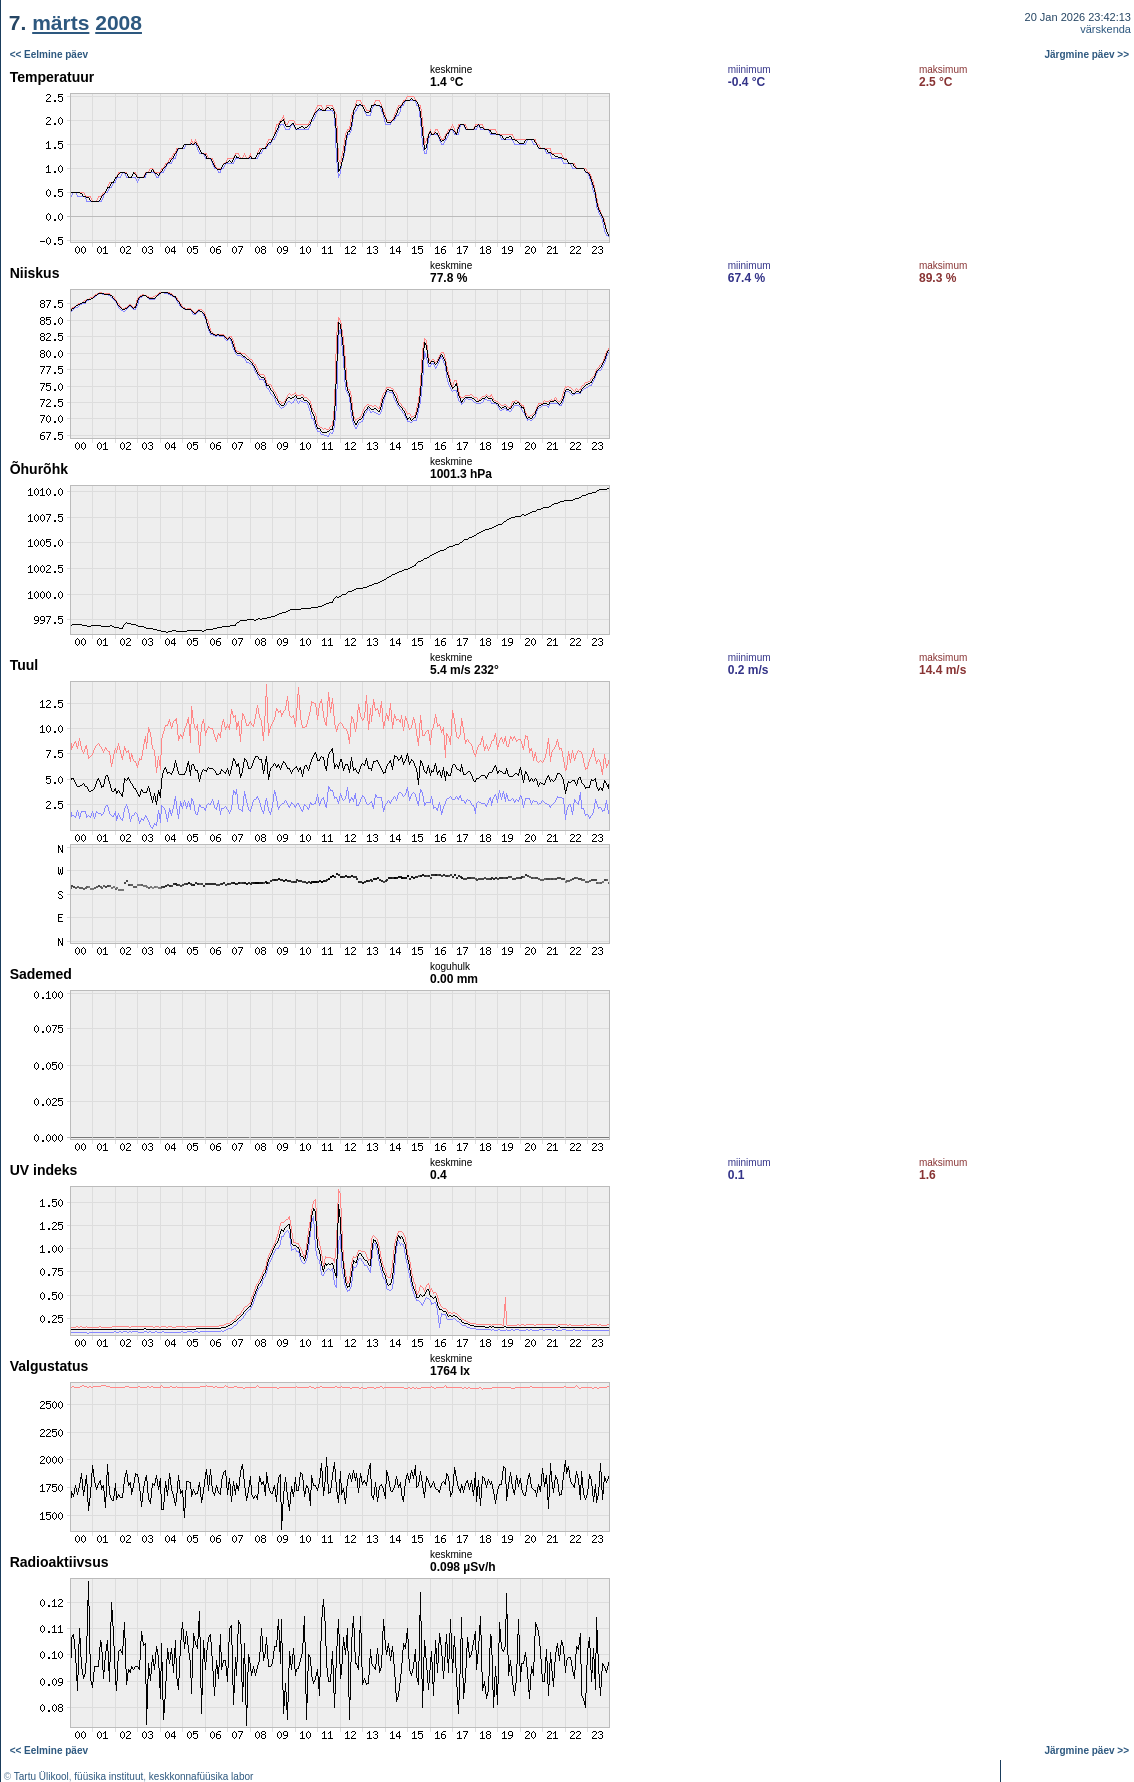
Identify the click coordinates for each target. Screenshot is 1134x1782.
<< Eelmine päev (49, 54)
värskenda (1105, 29)
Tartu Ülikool (41, 1776)
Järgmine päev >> (1087, 54)
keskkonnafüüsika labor (201, 1776)
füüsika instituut (108, 1776)
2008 (118, 22)
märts (60, 22)
